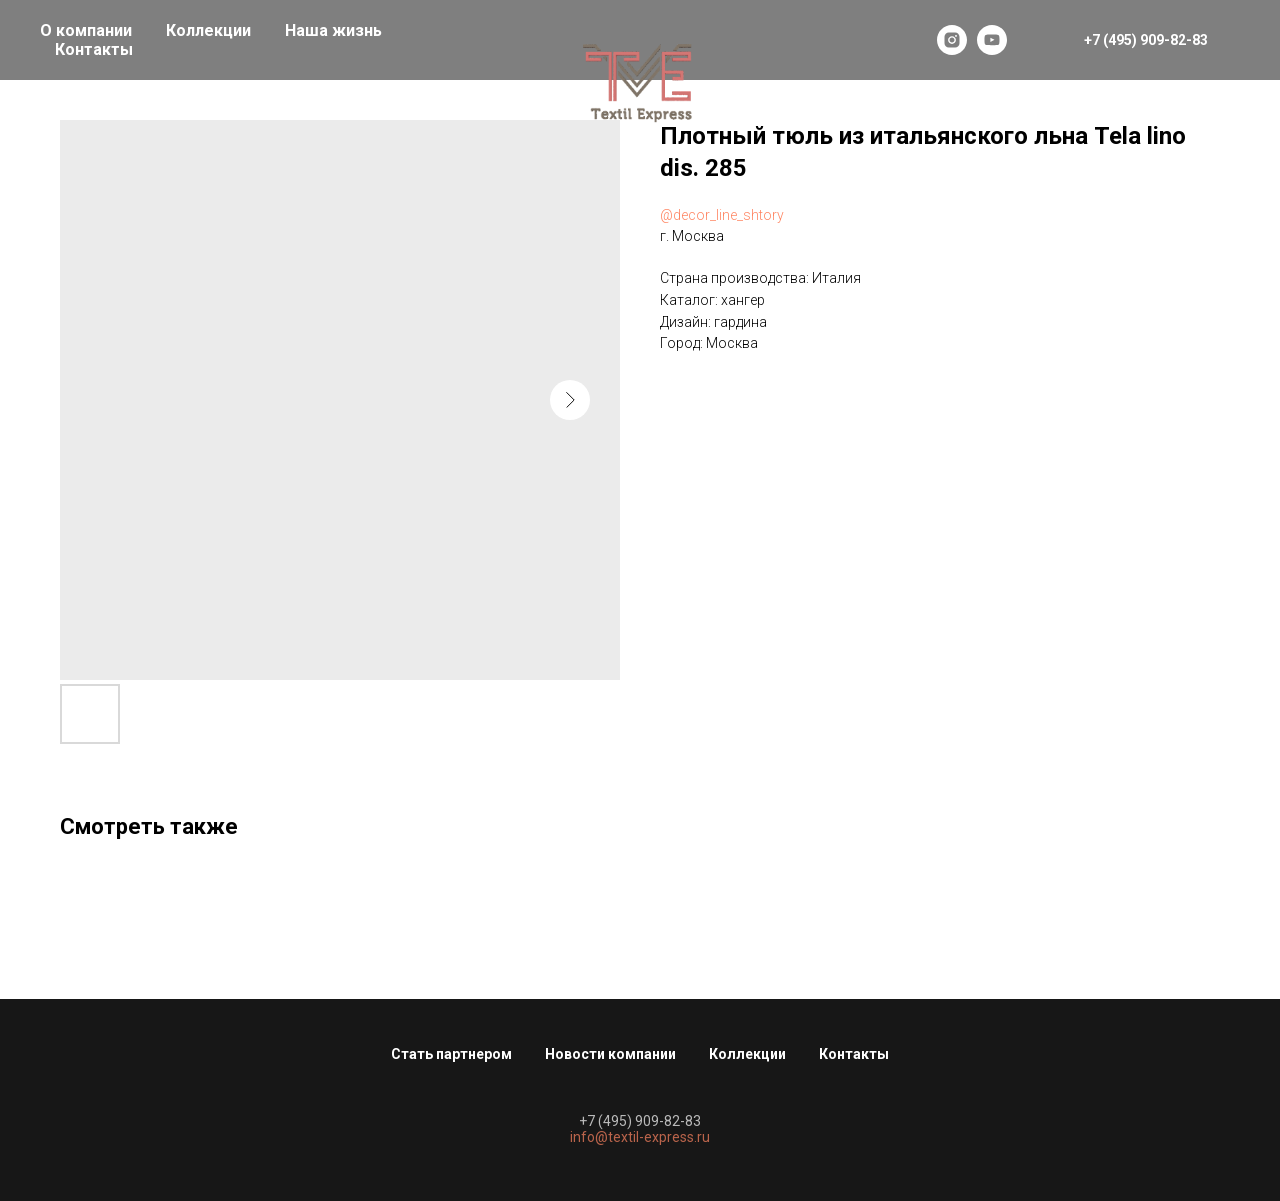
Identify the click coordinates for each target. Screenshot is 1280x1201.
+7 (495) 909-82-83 (640, 1121)
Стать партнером (451, 1054)
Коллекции (208, 30)
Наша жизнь (333, 30)
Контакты (94, 49)
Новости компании (610, 1054)
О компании (86, 30)
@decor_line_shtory (722, 215)
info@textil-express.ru (640, 1137)
